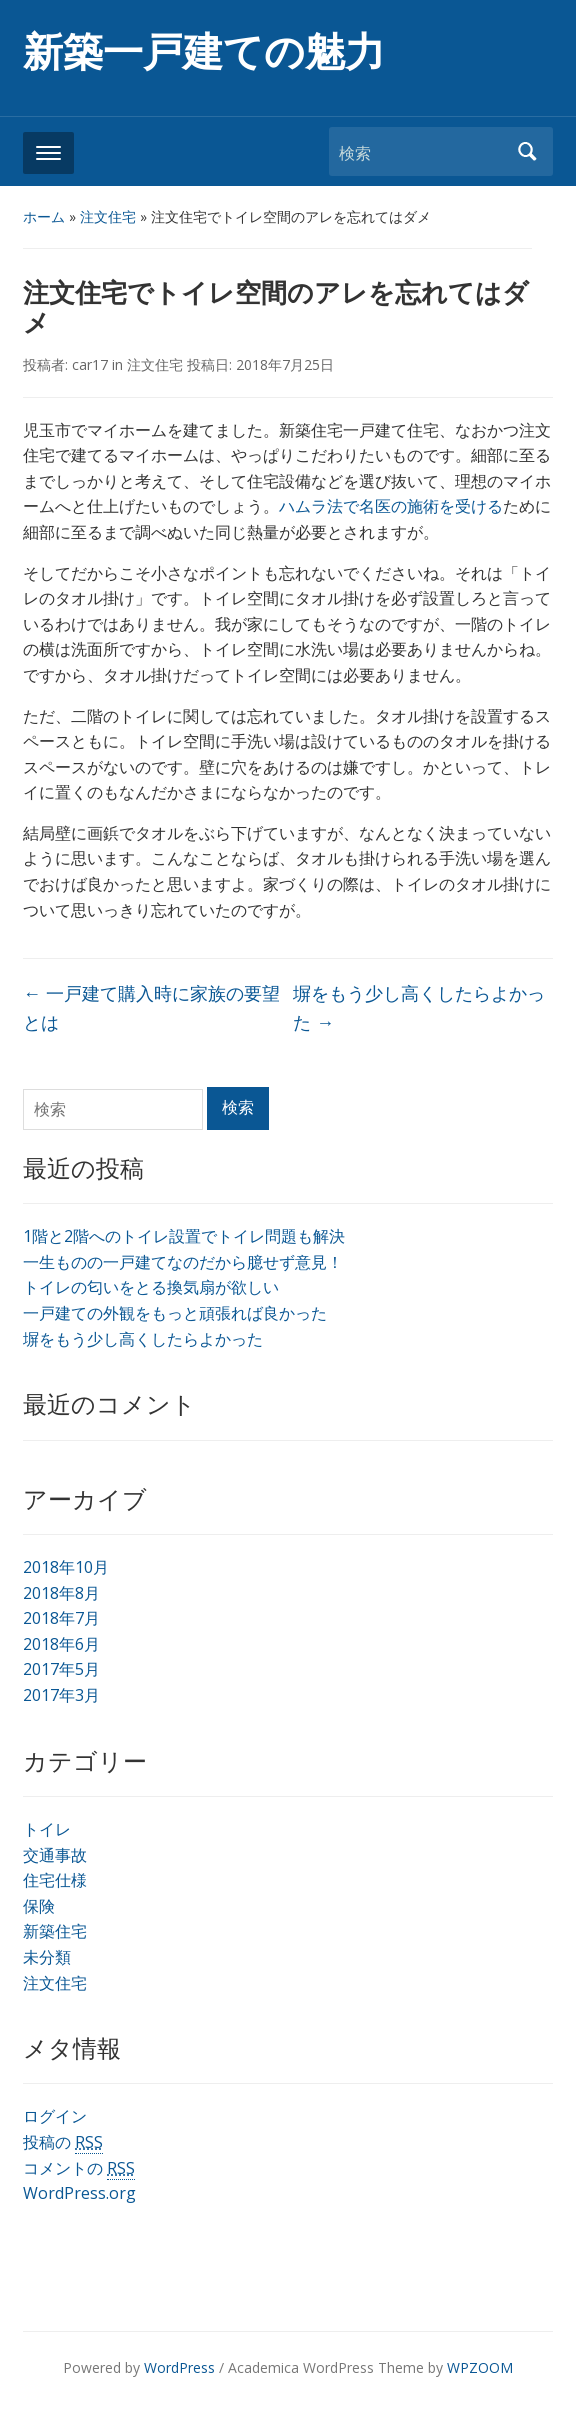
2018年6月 (61, 1644)
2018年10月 (66, 1567)
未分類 (47, 1957)
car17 (90, 364)
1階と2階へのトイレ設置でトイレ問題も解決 (184, 1236)
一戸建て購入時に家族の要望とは (151, 1007)
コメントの (79, 2168)
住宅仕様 (55, 1880)
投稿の (63, 2142)
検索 (528, 151)
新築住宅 (55, 1931)
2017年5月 (61, 1669)
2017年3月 (61, 1695)
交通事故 (55, 1855)
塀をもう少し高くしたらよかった (143, 1339)
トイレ (47, 1829)
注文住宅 (108, 216)
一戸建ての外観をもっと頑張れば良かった (175, 1313)
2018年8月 (61, 1593)
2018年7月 (61, 1618)
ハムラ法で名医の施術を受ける (391, 506)
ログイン (55, 2116)
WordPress (179, 2367)
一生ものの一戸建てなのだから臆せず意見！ (183, 1262)
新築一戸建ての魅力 (204, 52)
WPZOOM (480, 2367)
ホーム (44, 216)
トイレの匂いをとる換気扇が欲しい (151, 1287)
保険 (39, 1906)
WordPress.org (79, 2193)
